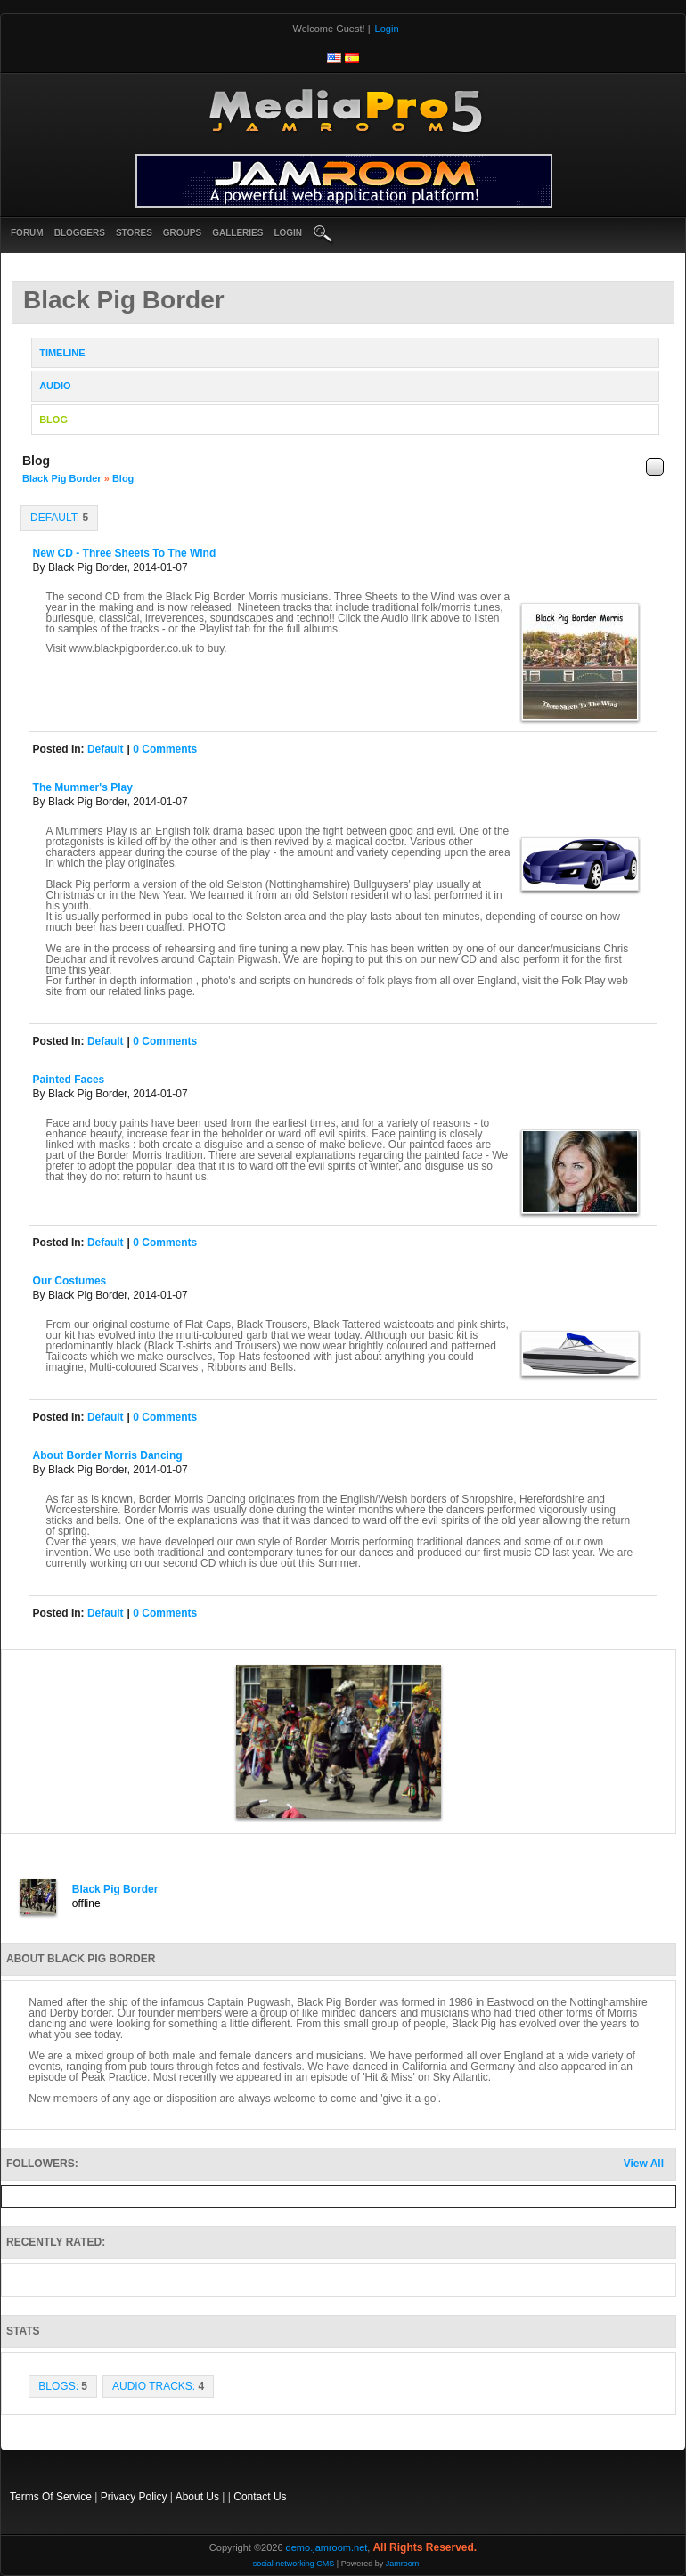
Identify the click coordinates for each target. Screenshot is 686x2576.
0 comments (165, 749)
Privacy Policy (134, 2496)
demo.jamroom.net (327, 2547)
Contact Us (259, 2496)
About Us (197, 2496)
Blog (123, 478)
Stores (134, 233)
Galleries (237, 233)
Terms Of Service (51, 2496)
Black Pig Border (62, 478)
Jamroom (403, 2563)
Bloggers (79, 233)
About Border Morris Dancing (108, 1455)
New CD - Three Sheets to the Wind (124, 553)
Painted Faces (69, 1079)
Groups (182, 233)
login (288, 233)
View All (644, 2163)
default (105, 749)
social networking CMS (294, 2563)
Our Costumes (70, 1281)
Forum (27, 233)
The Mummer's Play (83, 787)
